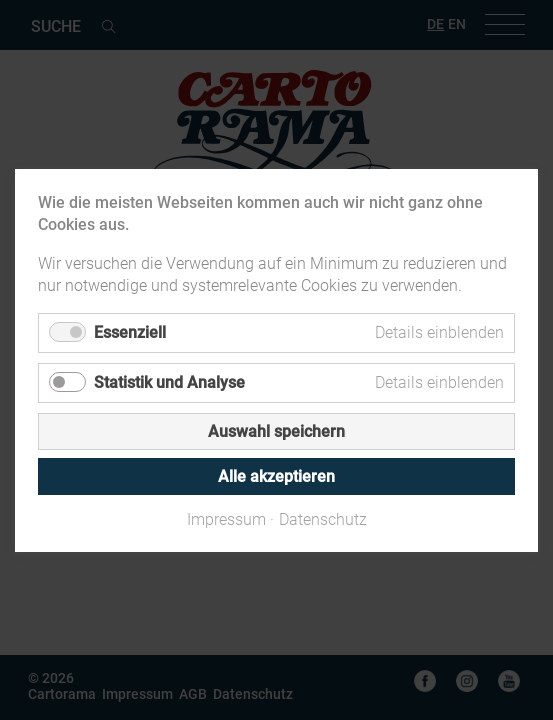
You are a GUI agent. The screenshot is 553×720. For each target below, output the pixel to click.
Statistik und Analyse (169, 381)
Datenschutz (323, 518)
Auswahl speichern (276, 430)
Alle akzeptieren (276, 475)
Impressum (226, 518)
